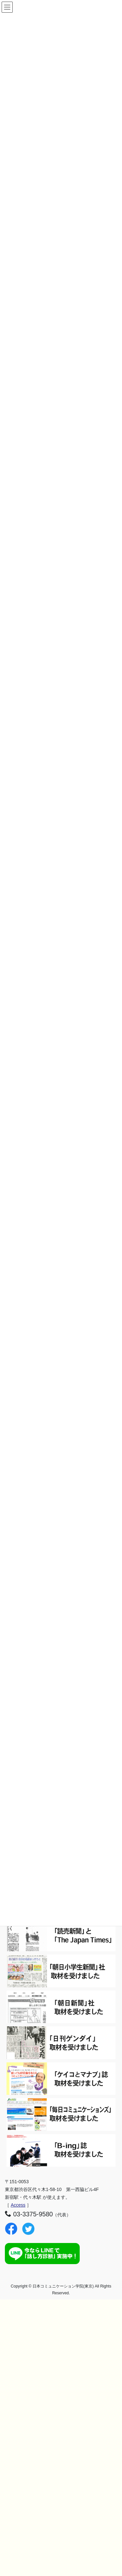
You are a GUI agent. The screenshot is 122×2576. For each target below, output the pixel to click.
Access (18, 2205)
